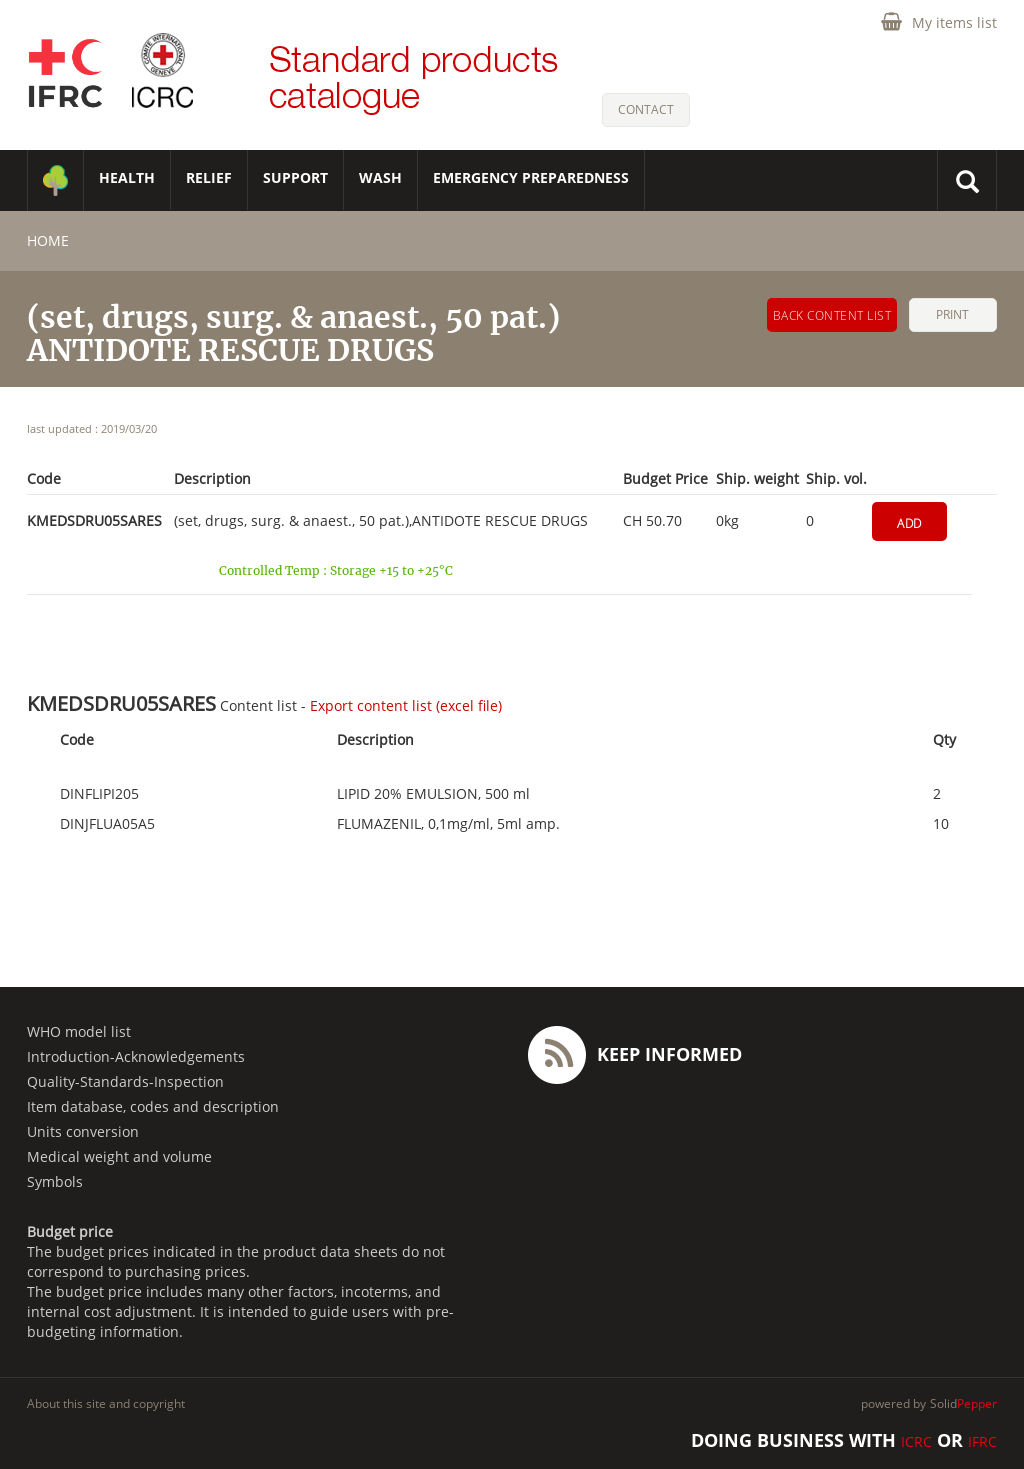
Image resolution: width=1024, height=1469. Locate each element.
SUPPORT (295, 177)
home (48, 240)
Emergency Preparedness (531, 177)
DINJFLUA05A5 (107, 824)
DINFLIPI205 (99, 794)
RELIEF (209, 177)
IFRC (982, 1441)
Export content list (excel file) (406, 705)
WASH (380, 177)
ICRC (916, 1441)
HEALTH (127, 177)
